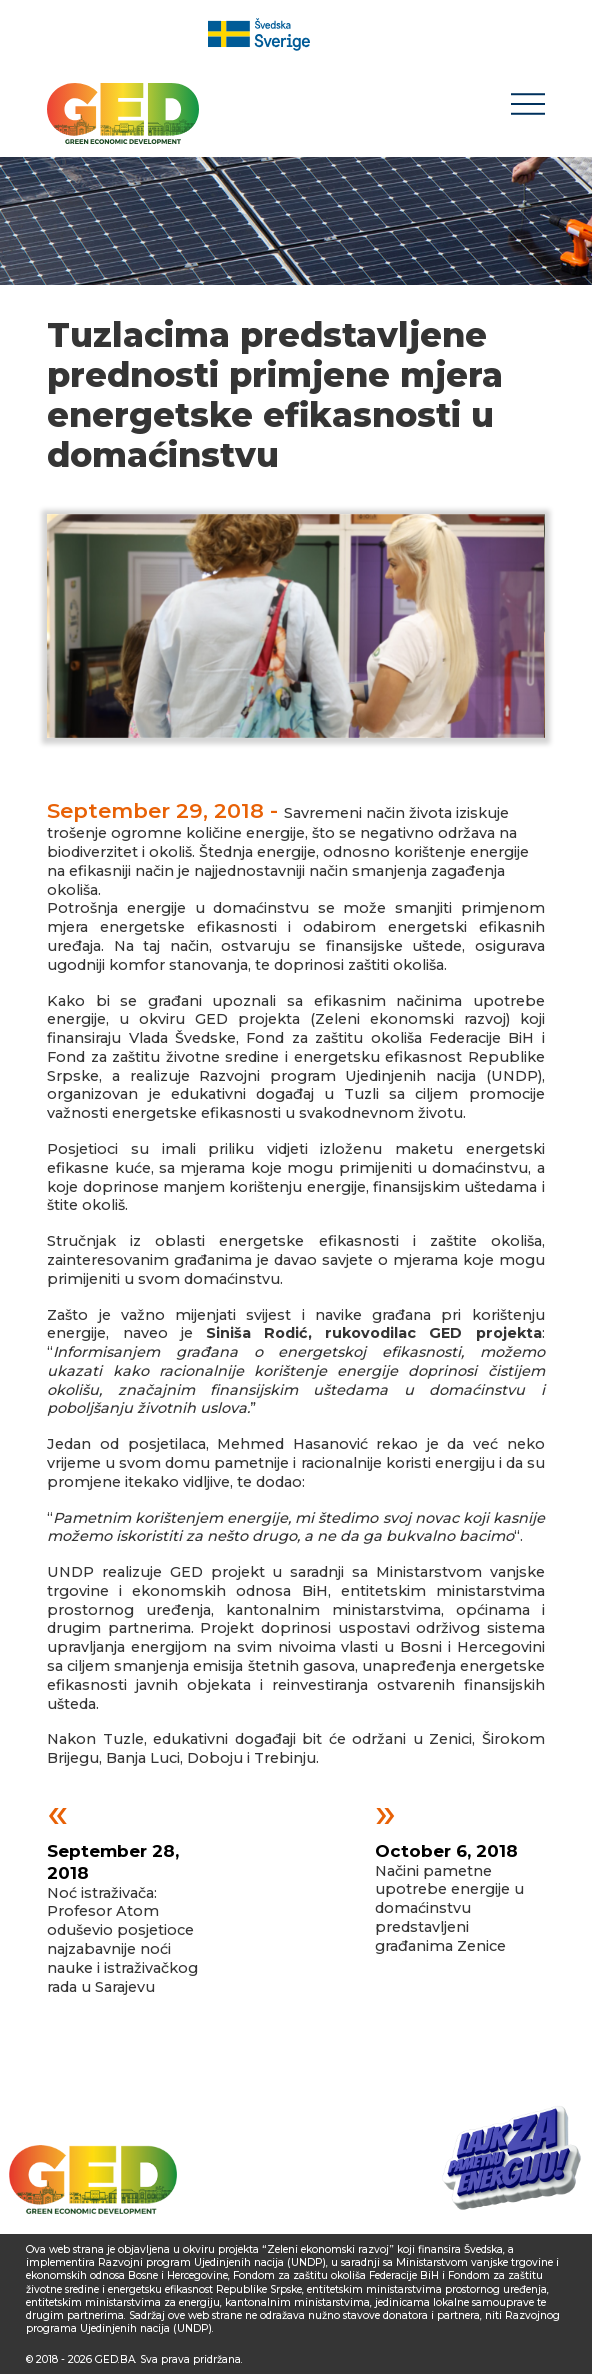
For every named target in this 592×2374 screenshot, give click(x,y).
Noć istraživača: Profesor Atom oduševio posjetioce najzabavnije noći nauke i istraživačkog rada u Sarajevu (122, 1904)
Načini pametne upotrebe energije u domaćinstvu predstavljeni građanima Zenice (449, 1884)
